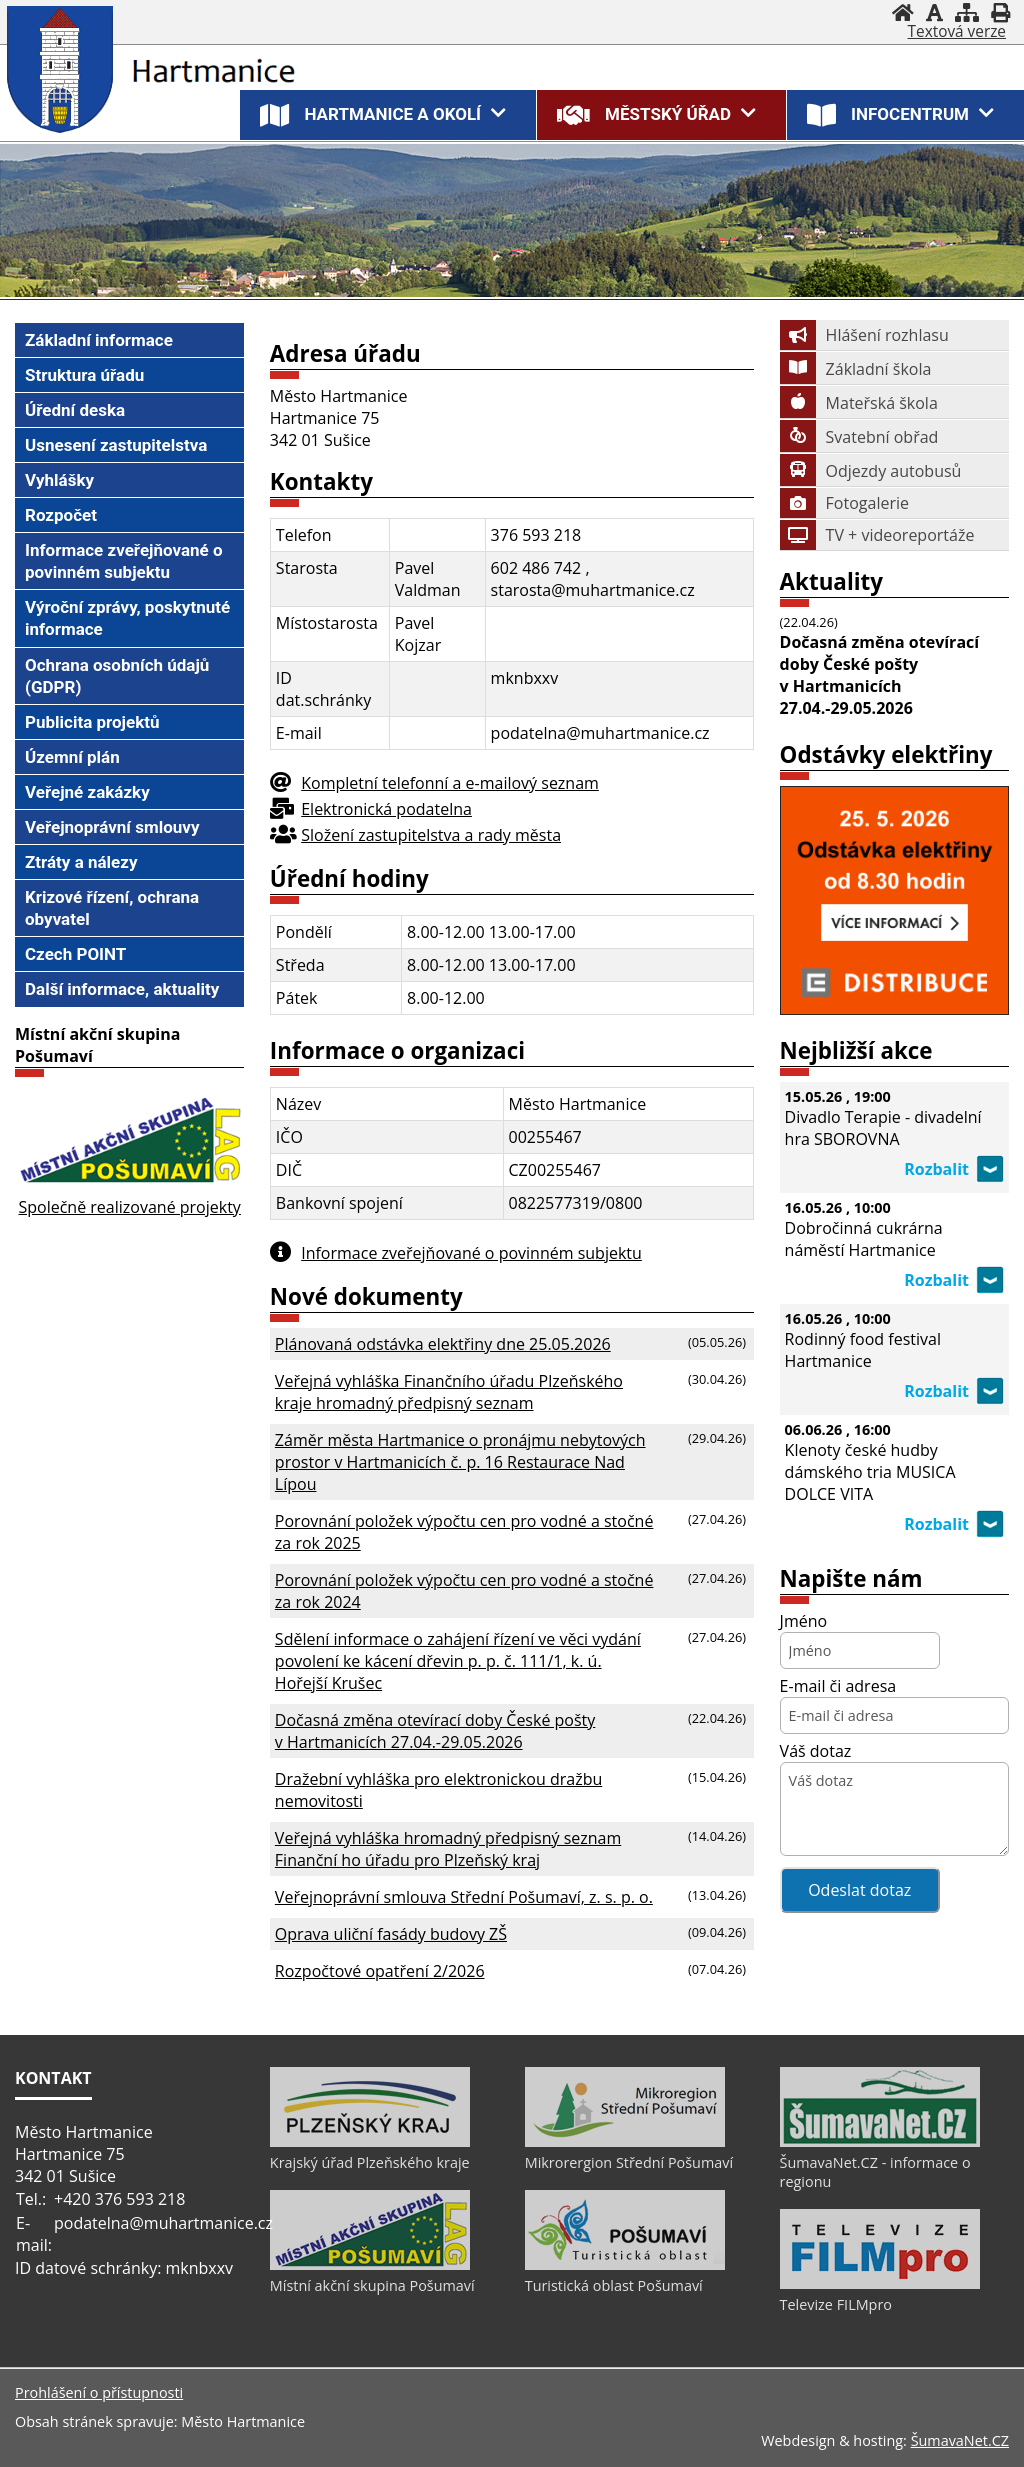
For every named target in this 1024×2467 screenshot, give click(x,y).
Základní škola (856, 369)
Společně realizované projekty (129, 1207)
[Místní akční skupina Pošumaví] (370, 2265)
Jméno (804, 1621)
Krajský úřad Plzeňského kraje (370, 2162)
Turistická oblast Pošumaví (614, 2285)
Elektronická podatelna (386, 809)
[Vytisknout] (1000, 12)
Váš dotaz (816, 1751)
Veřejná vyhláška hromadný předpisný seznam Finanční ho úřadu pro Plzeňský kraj (448, 1849)
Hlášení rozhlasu (864, 335)
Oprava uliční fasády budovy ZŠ (391, 1934)
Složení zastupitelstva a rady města (431, 835)
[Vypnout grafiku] (934, 12)
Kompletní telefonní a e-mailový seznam (450, 783)
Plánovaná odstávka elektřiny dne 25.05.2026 (443, 1344)
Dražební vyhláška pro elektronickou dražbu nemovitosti (438, 1790)
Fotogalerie (844, 503)
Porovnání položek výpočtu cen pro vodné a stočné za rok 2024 (464, 1591)
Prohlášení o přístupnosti (99, 2392)
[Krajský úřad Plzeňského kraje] (370, 2142)
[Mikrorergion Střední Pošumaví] (625, 2142)
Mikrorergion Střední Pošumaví (629, 2162)
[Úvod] (903, 12)
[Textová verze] (957, 32)
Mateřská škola (859, 403)
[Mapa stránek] (967, 12)
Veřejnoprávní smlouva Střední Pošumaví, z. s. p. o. (464, 1897)
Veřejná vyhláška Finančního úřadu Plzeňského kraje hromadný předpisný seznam (449, 1392)
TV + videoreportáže (877, 535)
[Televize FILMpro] (880, 2284)
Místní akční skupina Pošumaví (372, 2285)
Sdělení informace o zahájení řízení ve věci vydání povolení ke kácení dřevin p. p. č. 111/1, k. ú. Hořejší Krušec (458, 1661)
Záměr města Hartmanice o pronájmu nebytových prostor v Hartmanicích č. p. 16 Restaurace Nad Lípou (460, 1462)
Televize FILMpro (836, 2304)
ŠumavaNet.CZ (960, 2440)
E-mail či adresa (838, 1686)
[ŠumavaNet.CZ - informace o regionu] (880, 2142)
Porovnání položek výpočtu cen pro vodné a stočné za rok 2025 (464, 1532)
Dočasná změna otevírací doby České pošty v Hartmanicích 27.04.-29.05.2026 (435, 1731)
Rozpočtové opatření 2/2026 (380, 1971)
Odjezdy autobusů (871, 471)
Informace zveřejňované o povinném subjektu (471, 1253)
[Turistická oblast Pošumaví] (625, 2265)
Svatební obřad (859, 437)
